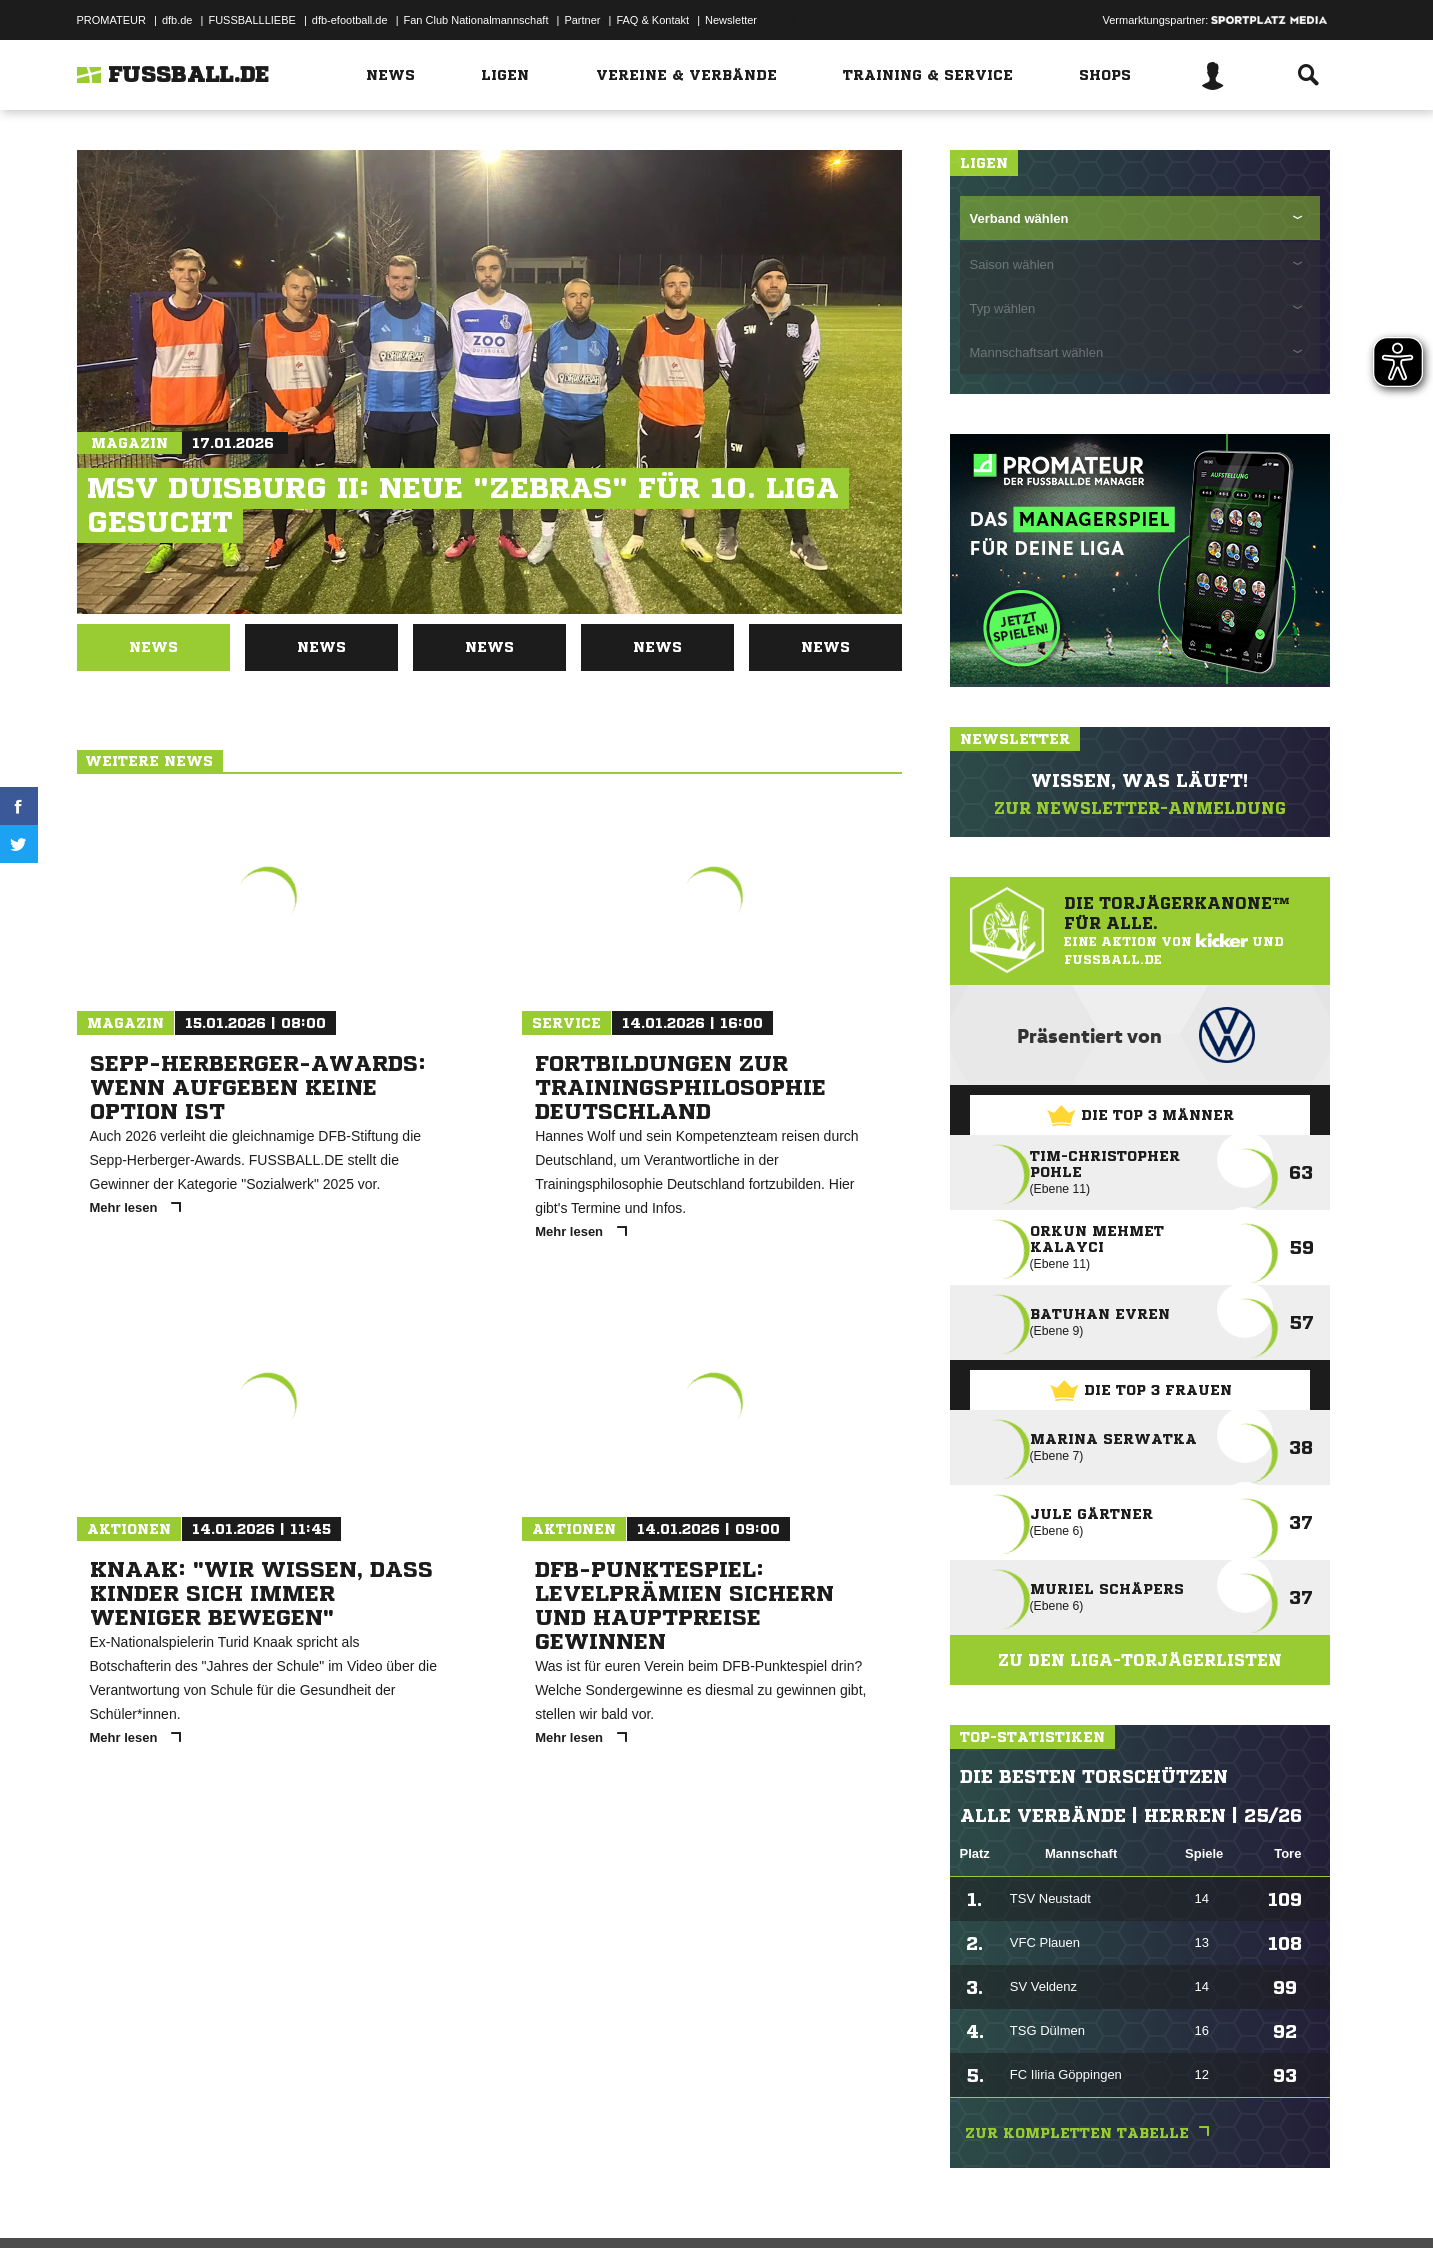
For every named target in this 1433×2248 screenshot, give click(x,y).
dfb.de (177, 20)
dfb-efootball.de (350, 20)
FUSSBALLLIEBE (251, 20)
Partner (582, 20)
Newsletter (731, 20)
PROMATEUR (111, 20)
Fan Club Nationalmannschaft (476, 20)
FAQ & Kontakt (652, 20)
